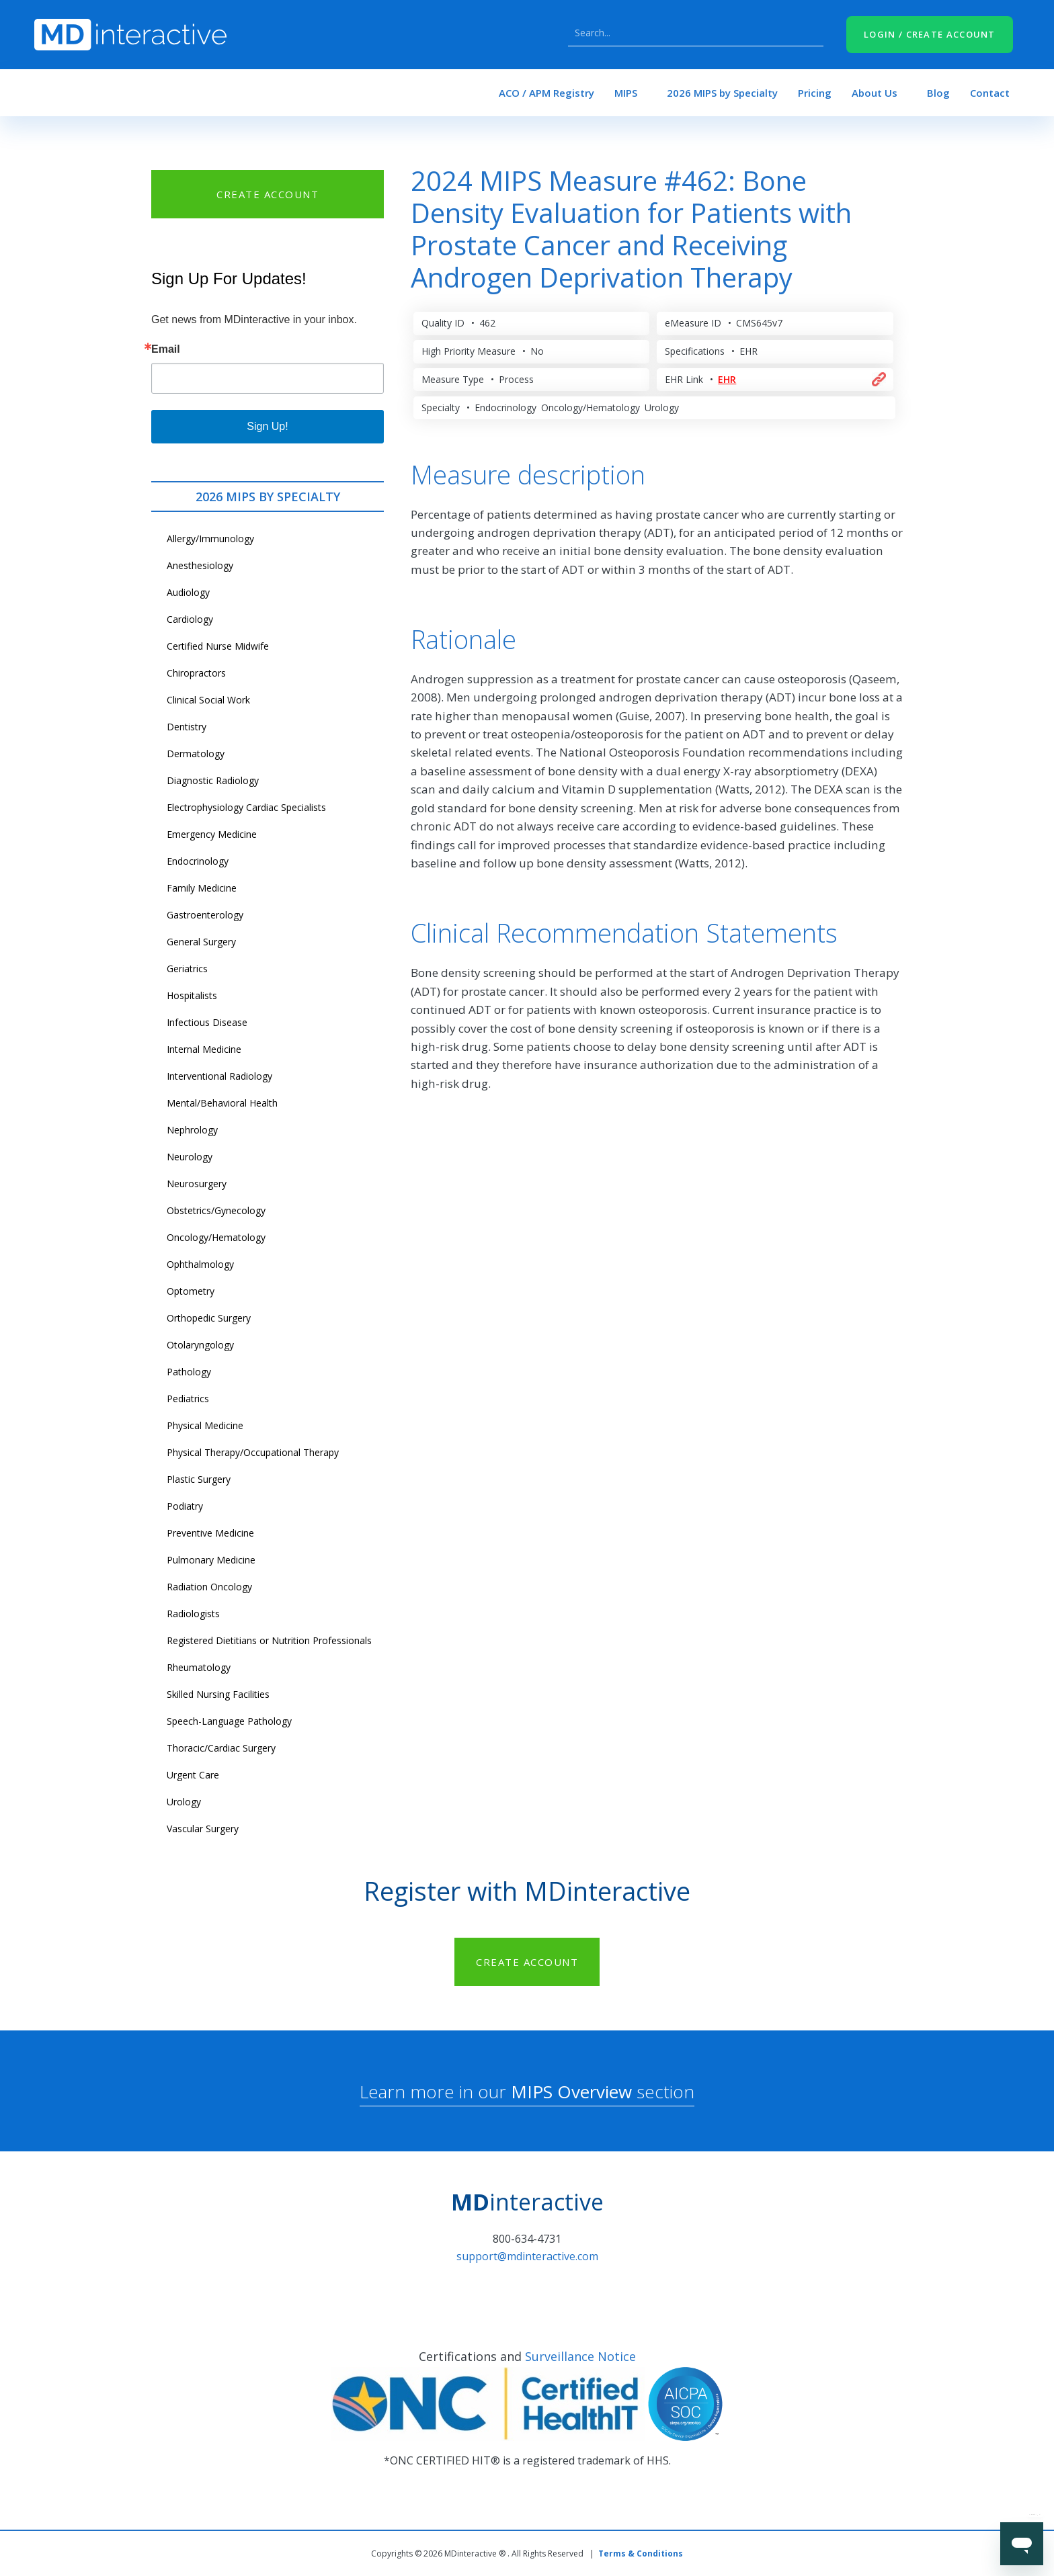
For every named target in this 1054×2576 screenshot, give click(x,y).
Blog (938, 92)
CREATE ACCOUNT (267, 194)
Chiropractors (196, 673)
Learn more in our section (527, 2091)
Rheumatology (199, 1667)
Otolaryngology (200, 1344)
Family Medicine (202, 888)
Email (165, 349)
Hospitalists (192, 995)
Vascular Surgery (203, 1828)
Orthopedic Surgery (209, 1318)
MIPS (625, 92)
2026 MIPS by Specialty (722, 92)
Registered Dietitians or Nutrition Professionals (269, 1640)
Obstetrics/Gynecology (216, 1210)
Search (810, 32)
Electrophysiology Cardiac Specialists (246, 807)
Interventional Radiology (219, 1076)
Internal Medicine (204, 1049)
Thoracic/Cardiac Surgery (221, 1748)
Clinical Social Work (208, 699)
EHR (727, 379)
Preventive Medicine (210, 1533)
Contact (990, 92)
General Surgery (201, 941)
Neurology (189, 1156)
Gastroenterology (205, 914)
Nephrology (192, 1129)
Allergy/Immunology (210, 538)
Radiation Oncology (209, 1586)
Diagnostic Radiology (213, 780)
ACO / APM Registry (546, 92)
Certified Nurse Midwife (218, 646)
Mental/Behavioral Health (222, 1103)
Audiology (188, 592)
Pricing (815, 92)
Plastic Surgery (199, 1479)
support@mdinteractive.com (527, 2256)
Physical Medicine (205, 1425)
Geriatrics (187, 968)
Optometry (190, 1291)
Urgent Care (193, 1774)
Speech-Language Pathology (229, 1721)
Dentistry (186, 726)
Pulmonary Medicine (211, 1559)
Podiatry (185, 1506)
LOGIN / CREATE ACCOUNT (930, 34)
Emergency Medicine (212, 834)
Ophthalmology (200, 1264)
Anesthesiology (200, 565)
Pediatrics (188, 1398)
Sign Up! (267, 426)
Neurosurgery (197, 1183)
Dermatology (196, 753)
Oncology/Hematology (216, 1237)
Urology (184, 1801)
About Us (874, 92)
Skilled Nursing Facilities (218, 1694)
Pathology (189, 1371)
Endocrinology (198, 861)
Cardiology (190, 619)
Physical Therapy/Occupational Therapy (253, 1452)
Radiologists (193, 1613)
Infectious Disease (207, 1022)
